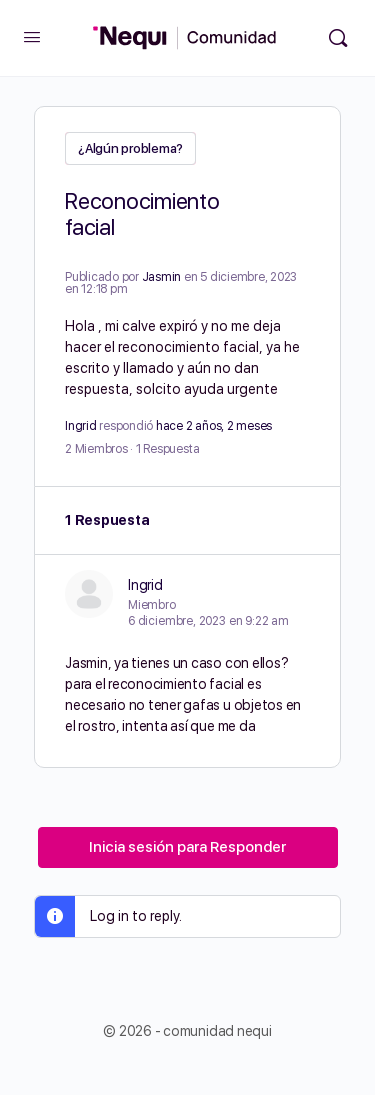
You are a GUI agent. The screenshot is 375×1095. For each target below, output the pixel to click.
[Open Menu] (32, 36)
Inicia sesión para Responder (187, 847)
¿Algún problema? (130, 148)
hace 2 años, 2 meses (214, 426)
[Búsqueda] (338, 38)
